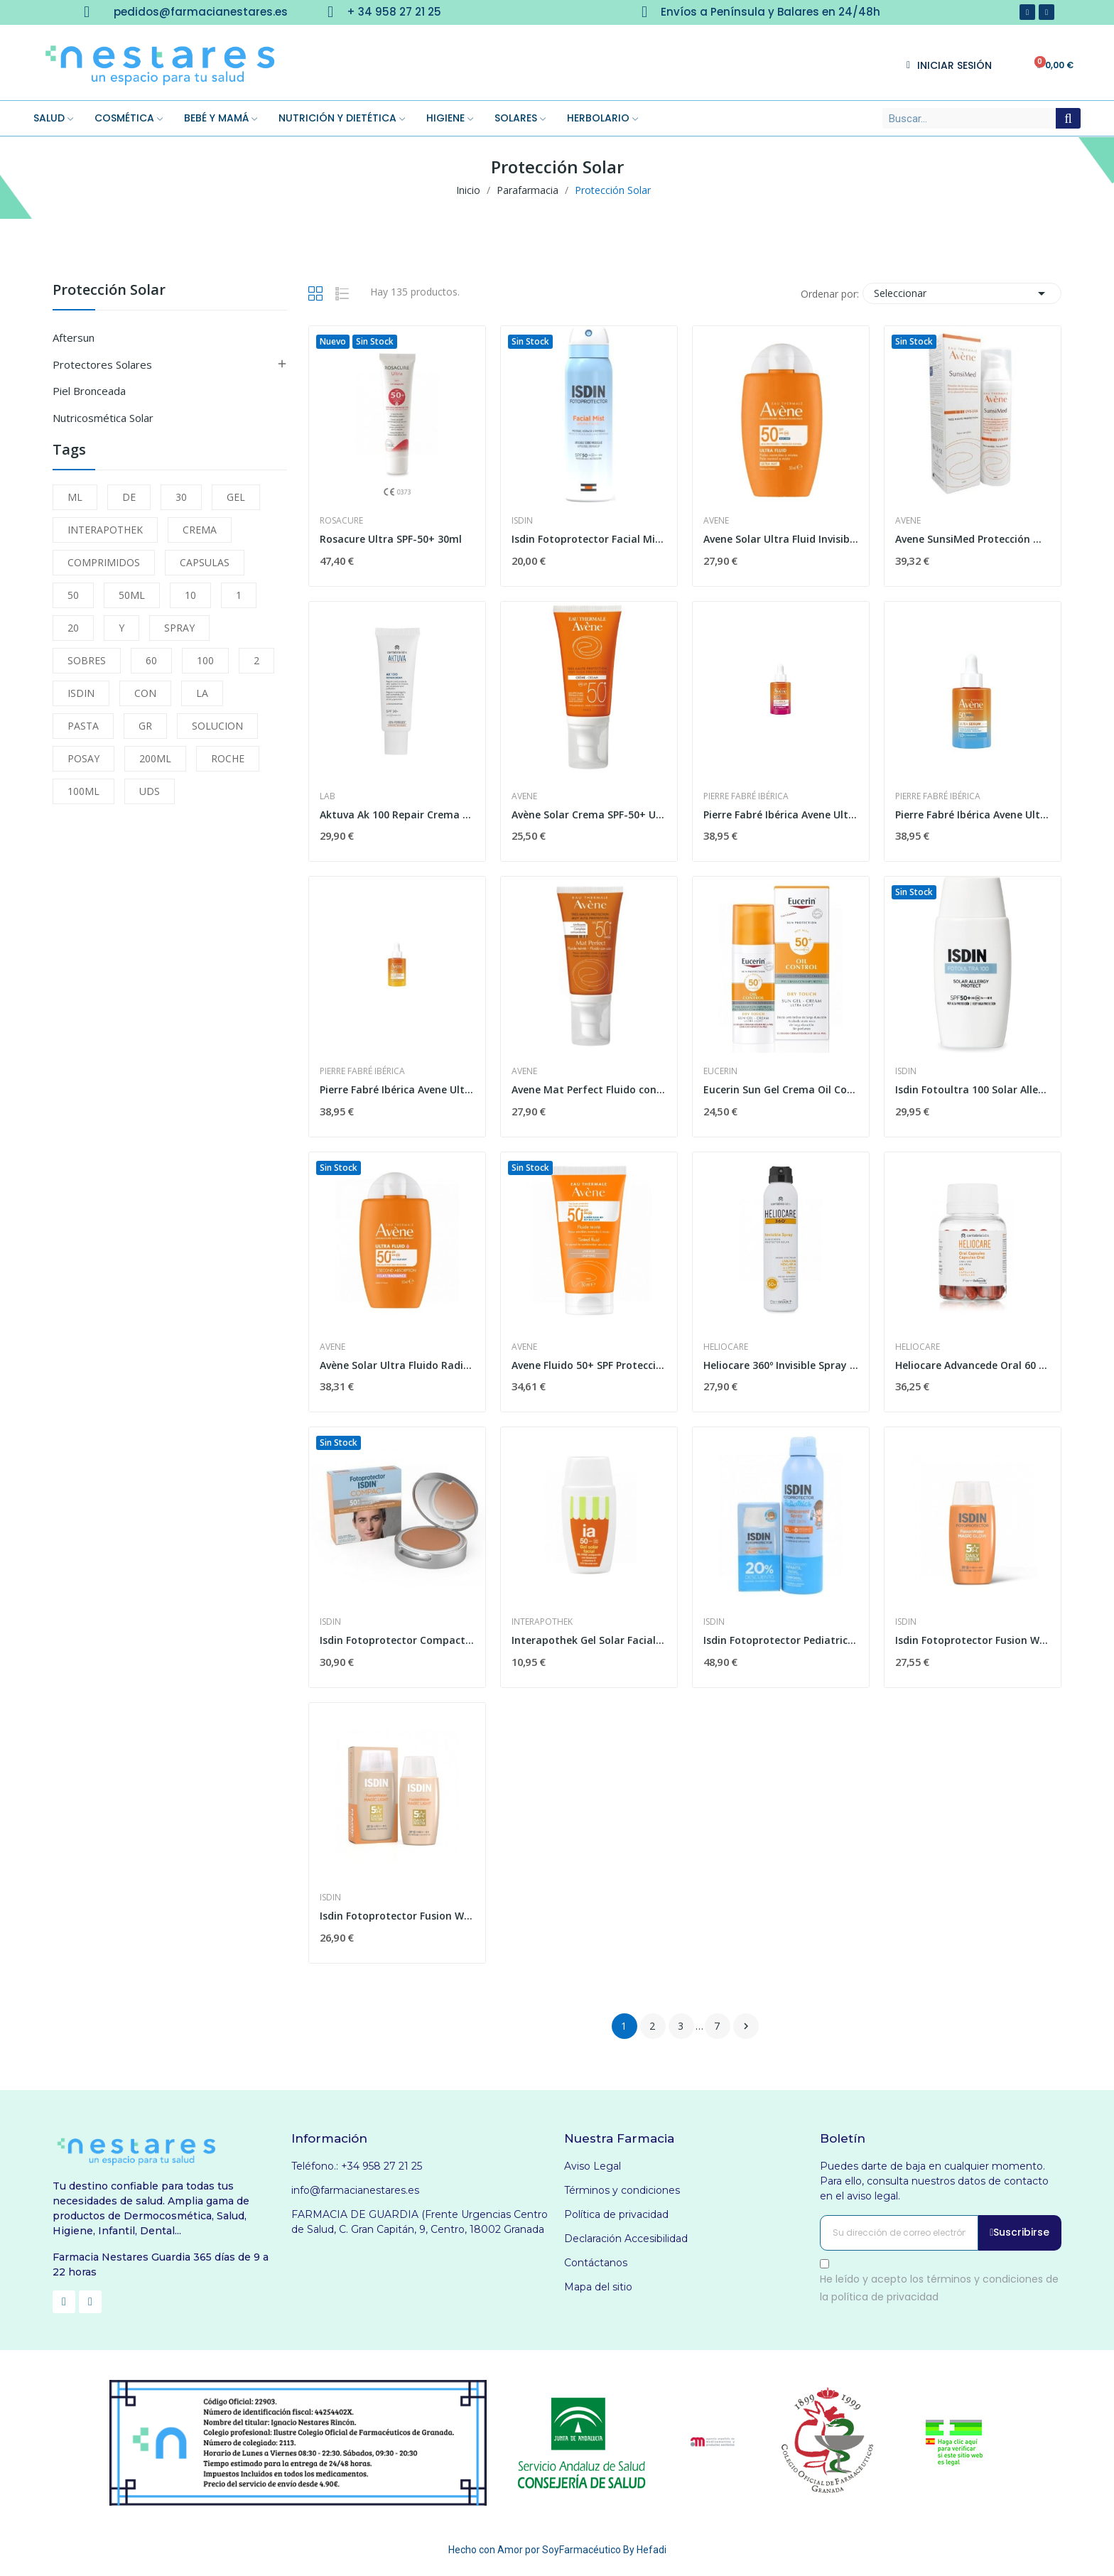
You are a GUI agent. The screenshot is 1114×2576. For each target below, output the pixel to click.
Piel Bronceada (89, 391)
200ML (155, 758)
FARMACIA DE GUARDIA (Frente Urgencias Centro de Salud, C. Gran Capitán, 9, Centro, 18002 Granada (419, 2222)
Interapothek (542, 1622)
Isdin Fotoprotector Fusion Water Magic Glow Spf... (972, 1640)
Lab (327, 796)
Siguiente (746, 2026)
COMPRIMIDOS (103, 562)
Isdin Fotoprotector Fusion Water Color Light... (397, 1915)
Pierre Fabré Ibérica (746, 796)
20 (73, 627)
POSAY (83, 758)
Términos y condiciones (622, 2190)
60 (151, 660)
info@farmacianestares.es (355, 2190)
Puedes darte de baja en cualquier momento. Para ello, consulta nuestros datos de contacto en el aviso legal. (934, 2181)
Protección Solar (109, 291)
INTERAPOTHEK (105, 529)
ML (74, 497)
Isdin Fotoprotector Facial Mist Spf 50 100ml (589, 539)
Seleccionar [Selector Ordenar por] (962, 293)
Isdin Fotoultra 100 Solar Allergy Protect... (972, 1089)
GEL (236, 497)
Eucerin (720, 1071)
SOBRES (86, 660)
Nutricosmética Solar (103, 418)
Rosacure (341, 520)
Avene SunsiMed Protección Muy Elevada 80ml (972, 539)
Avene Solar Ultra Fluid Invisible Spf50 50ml (780, 539)
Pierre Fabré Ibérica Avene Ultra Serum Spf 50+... (780, 814)
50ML (132, 595)
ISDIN (80, 693)
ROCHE (227, 758)
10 (190, 595)
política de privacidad (885, 2297)
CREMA (200, 529)
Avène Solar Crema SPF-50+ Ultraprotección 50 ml (589, 814)
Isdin (522, 520)
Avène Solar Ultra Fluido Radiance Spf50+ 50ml (397, 1365)
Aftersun (73, 337)
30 (181, 497)
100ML (83, 791)
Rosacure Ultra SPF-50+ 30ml (391, 539)
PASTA (83, 725)
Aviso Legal (592, 2166)
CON (145, 693)
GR (145, 725)
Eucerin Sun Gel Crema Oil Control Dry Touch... (780, 1089)
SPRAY (179, 627)
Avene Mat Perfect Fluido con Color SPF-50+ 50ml (589, 1089)
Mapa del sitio (598, 2286)
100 (205, 660)
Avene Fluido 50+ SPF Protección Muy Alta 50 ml (589, 1365)
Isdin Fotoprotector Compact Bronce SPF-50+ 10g (397, 1640)
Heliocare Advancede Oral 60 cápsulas (972, 1365)
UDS (149, 791)
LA (202, 693)
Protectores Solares (102, 364)
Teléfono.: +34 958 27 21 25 (356, 2166)
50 (73, 595)
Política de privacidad (616, 2214)
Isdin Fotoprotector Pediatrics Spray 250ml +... (780, 1640)
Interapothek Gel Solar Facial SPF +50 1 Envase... (589, 1640)
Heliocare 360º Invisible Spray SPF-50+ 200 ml (780, 1365)
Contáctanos (595, 2262)
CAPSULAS (204, 562)
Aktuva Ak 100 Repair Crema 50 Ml (397, 814)
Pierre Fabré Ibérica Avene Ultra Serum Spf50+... (972, 814)
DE (129, 497)
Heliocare (725, 1347)
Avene (716, 520)
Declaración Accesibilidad (626, 2238)
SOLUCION (217, 725)
